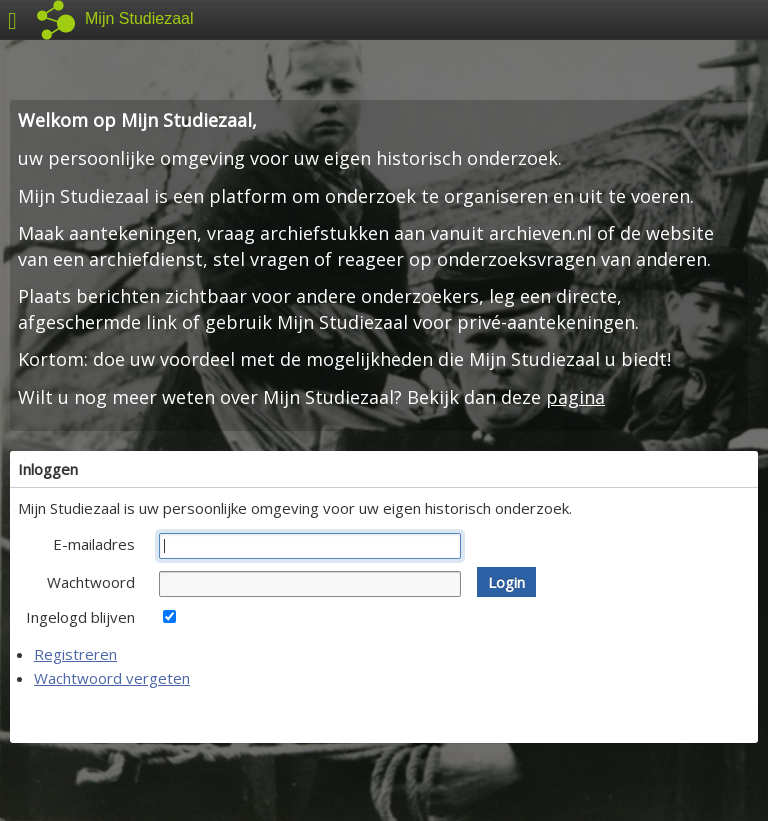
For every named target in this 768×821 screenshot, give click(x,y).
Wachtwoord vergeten (112, 678)
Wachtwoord (91, 582)
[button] (506, 582)
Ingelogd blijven (80, 617)
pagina (575, 397)
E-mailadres (94, 544)
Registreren (75, 654)
